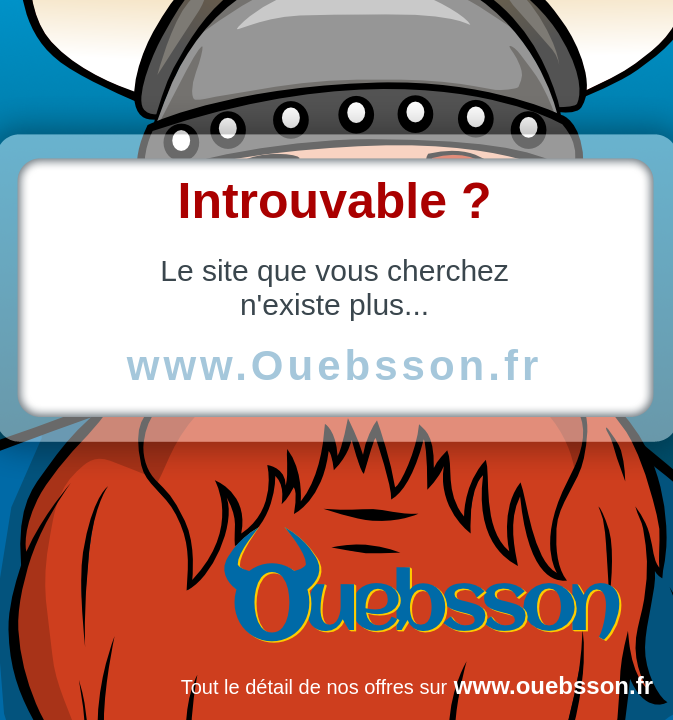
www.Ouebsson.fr (334, 365)
